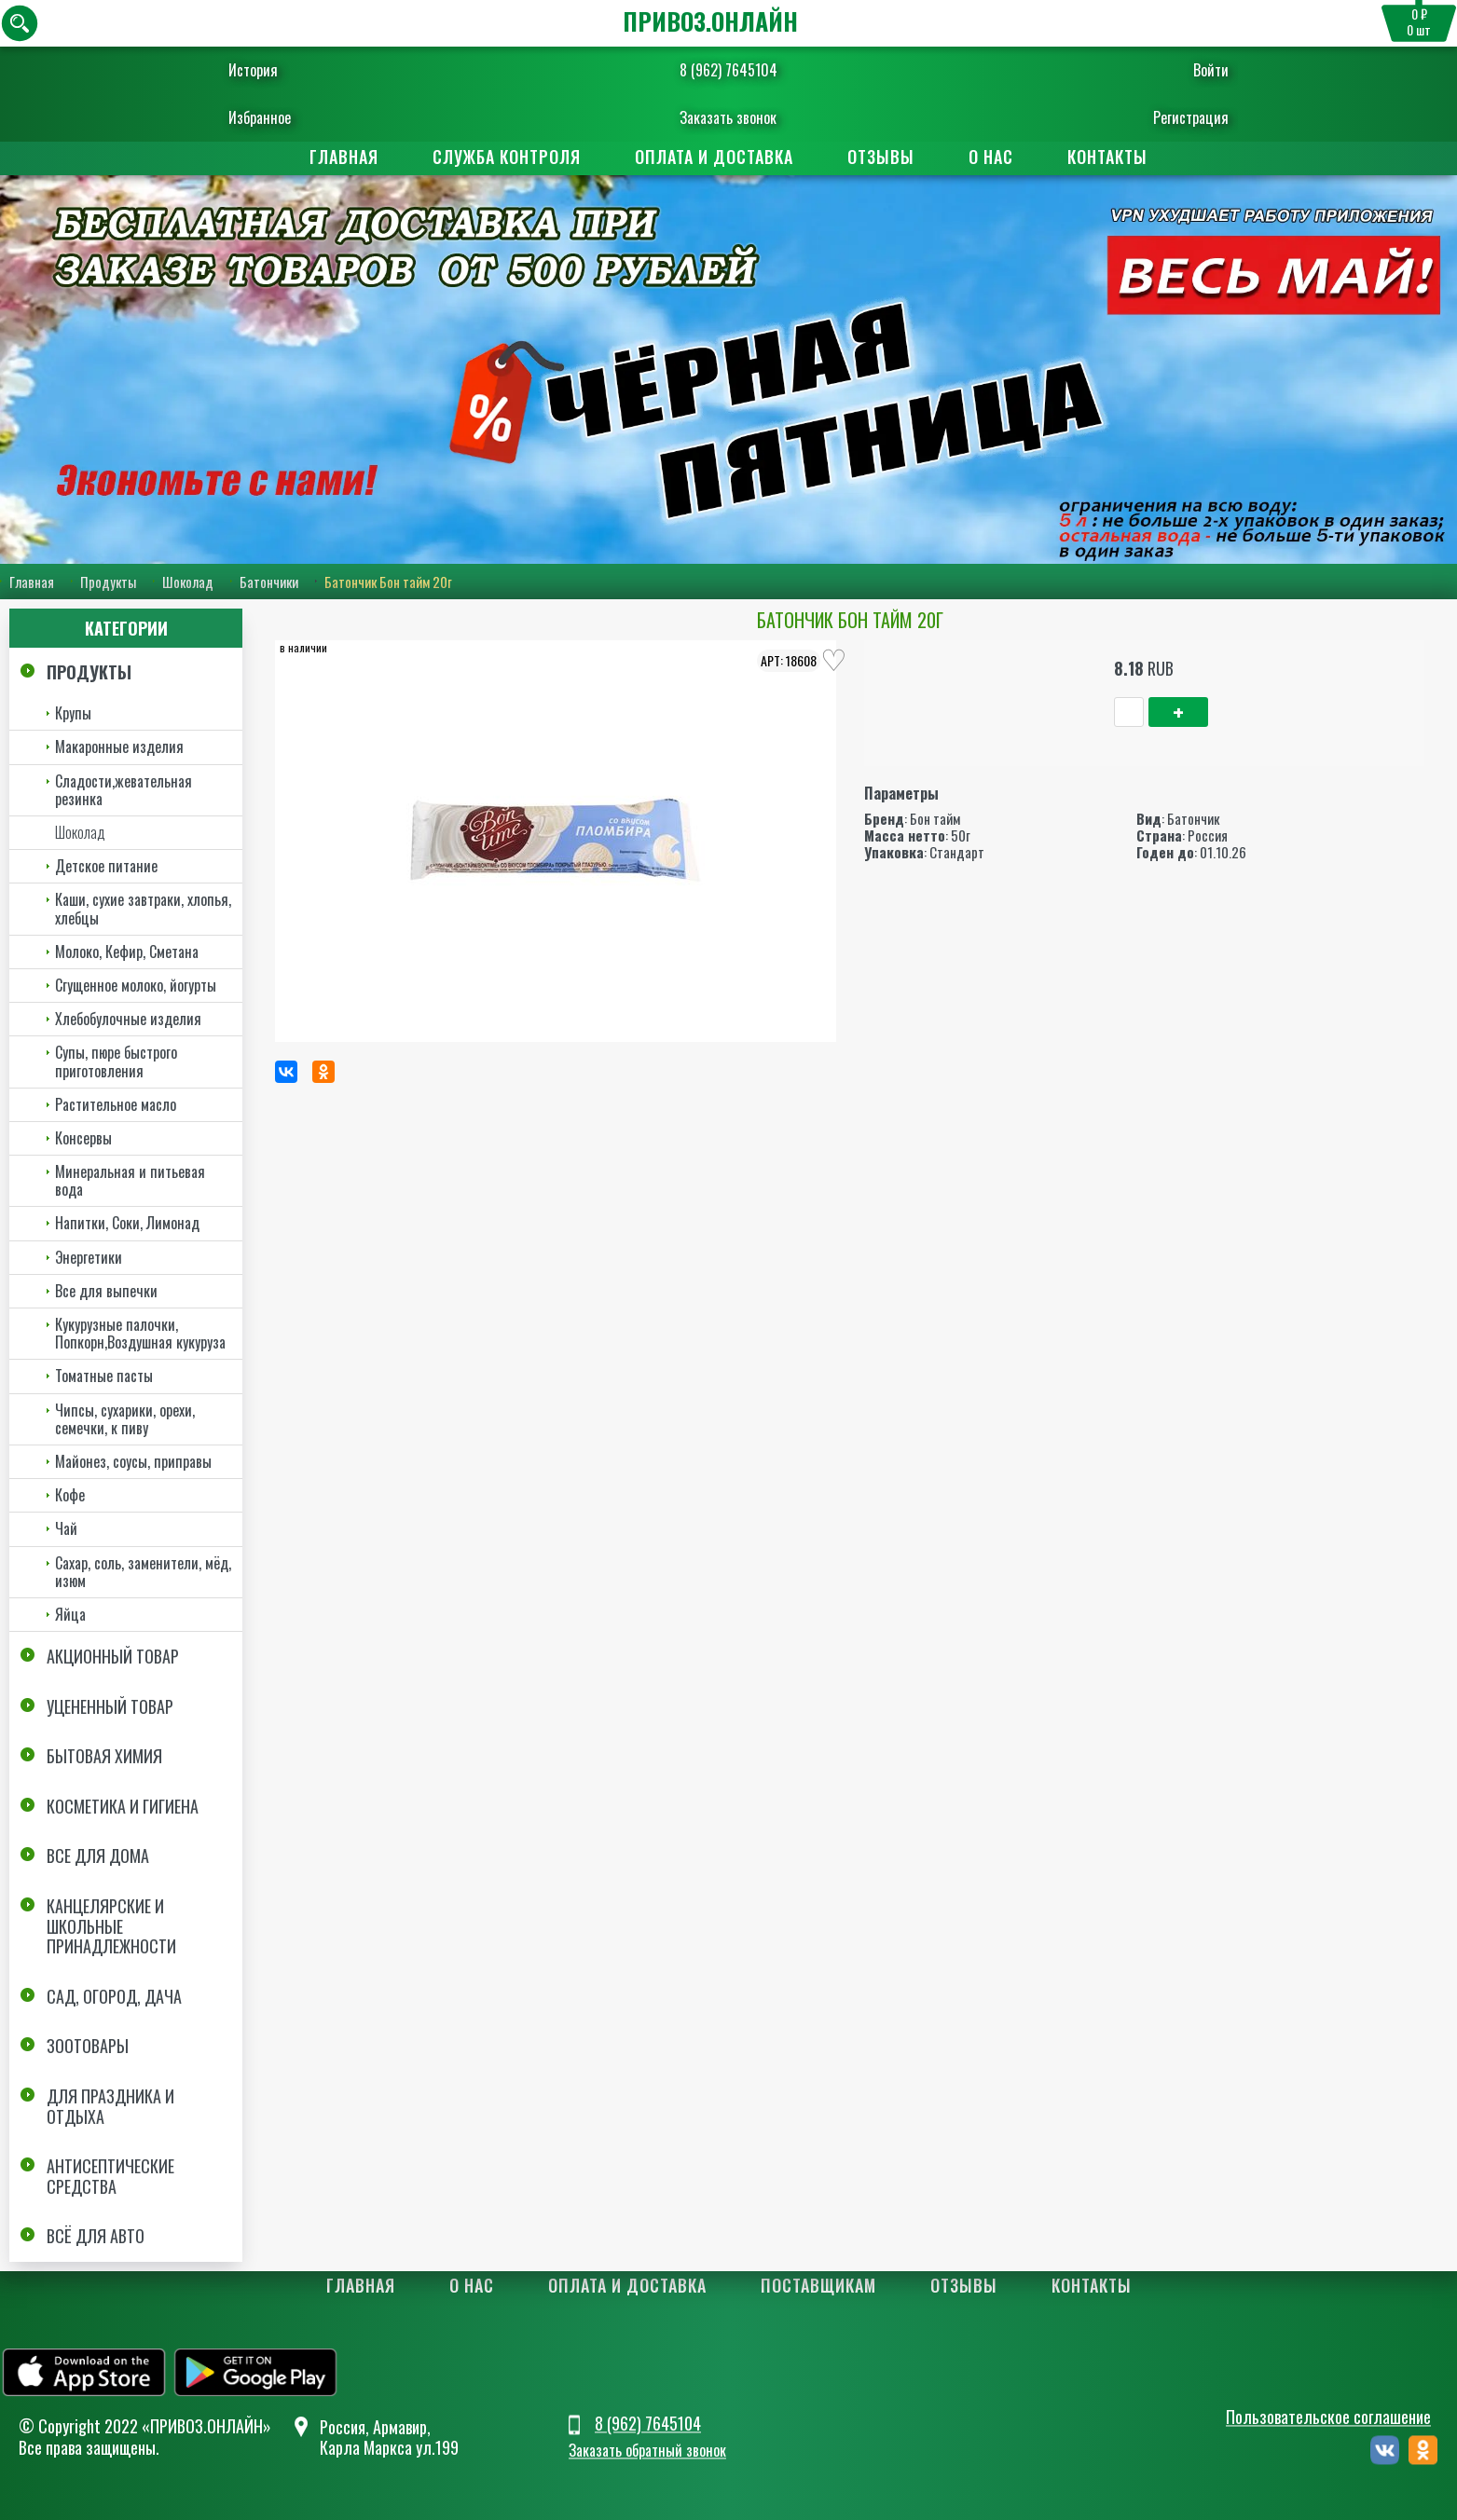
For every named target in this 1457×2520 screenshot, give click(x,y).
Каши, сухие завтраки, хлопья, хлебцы (143, 908)
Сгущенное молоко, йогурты (135, 985)
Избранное (305, 117)
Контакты (1107, 156)
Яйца (70, 1614)
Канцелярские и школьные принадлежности (111, 1926)
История (298, 70)
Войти (1166, 70)
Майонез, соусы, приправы (133, 1461)
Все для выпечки (106, 1291)
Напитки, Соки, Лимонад (127, 1223)
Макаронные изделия (119, 747)
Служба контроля (507, 156)
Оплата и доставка (714, 156)
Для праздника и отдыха (110, 2106)
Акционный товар (113, 1656)
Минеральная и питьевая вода (130, 1180)
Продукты (108, 581)
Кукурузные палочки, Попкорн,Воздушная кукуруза (140, 1333)
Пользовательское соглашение (1328, 2417)
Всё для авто (95, 2236)
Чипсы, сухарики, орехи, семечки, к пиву (125, 1419)
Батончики (269, 581)
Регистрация (1146, 117)
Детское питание (106, 866)
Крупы (73, 713)
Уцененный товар (110, 1706)
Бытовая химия (104, 1756)
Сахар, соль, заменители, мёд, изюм (143, 1572)
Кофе (70, 1495)
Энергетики (88, 1257)
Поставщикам (818, 2285)
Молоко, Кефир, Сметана (127, 951)
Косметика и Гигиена (123, 1806)
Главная (343, 156)
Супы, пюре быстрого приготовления (116, 1061)
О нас (991, 156)
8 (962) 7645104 (728, 70)
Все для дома (98, 1856)
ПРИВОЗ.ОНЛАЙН (710, 21)
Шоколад (187, 581)
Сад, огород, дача (114, 1996)
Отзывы (880, 156)
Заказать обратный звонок (647, 2450)
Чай (66, 1528)
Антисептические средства (110, 2176)
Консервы (83, 1138)
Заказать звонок (728, 117)
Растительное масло (115, 1104)
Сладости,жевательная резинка (123, 790)
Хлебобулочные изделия (128, 1018)
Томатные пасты (104, 1375)
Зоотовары (88, 2046)
